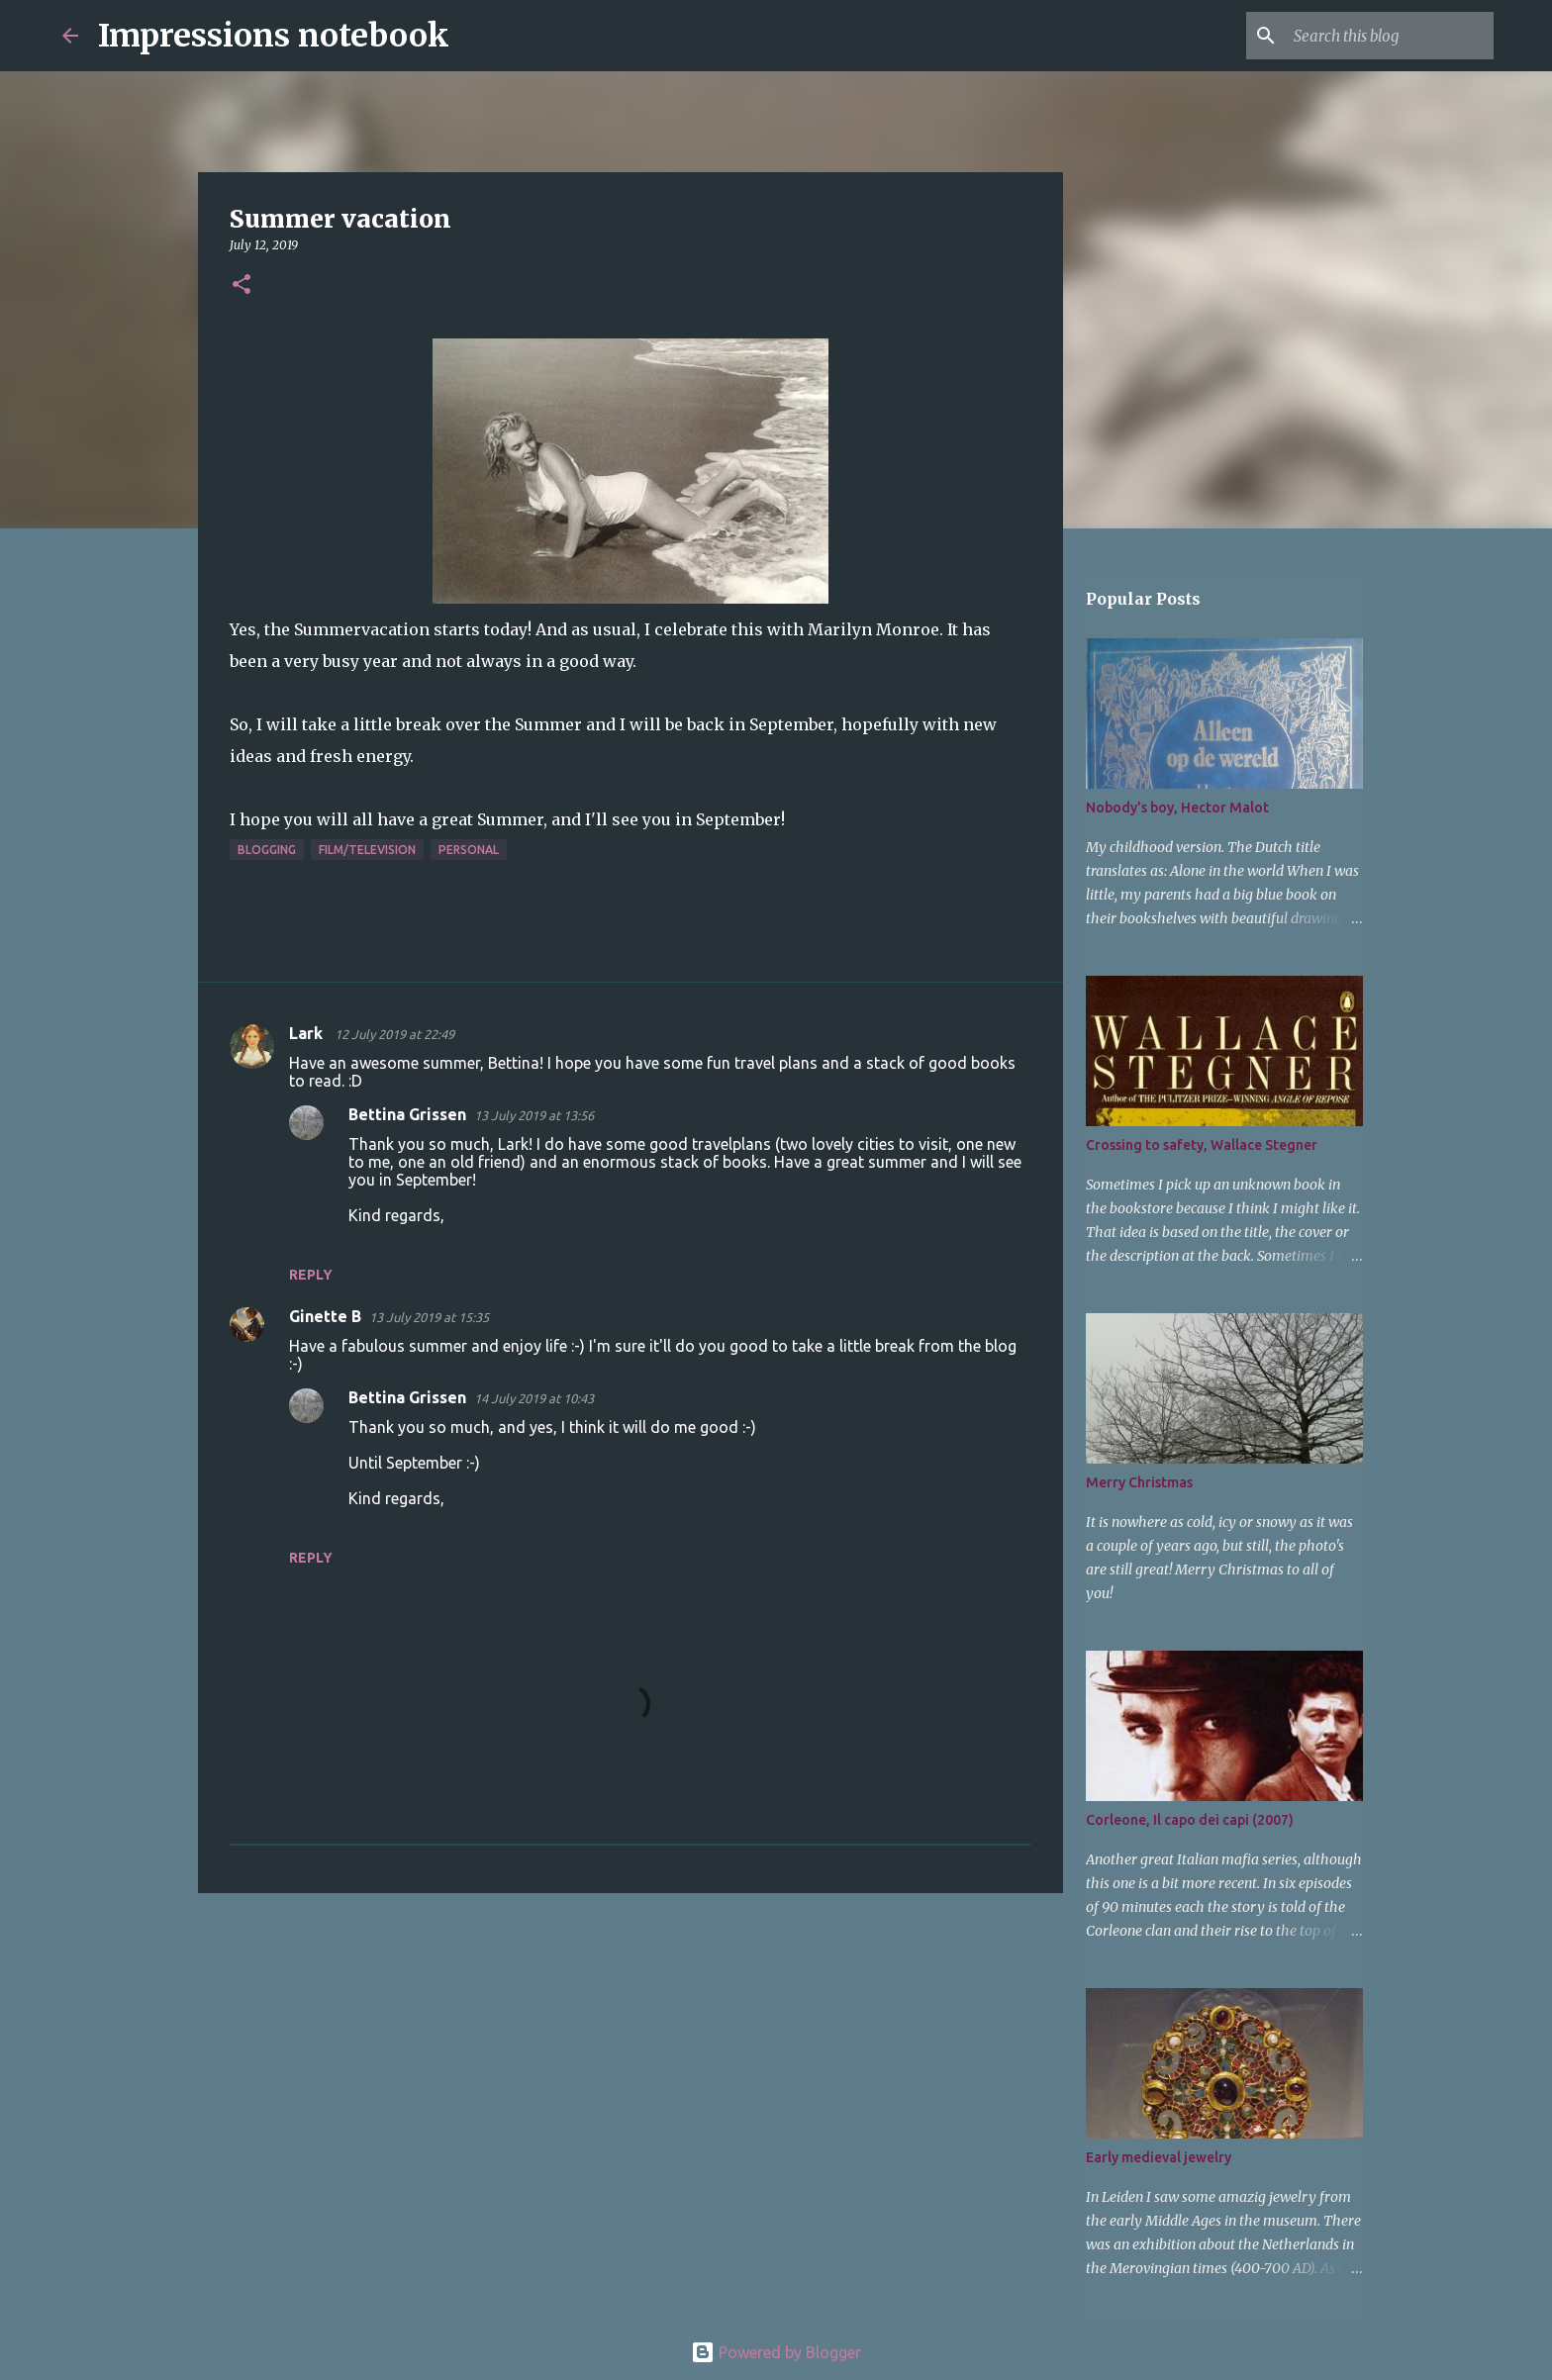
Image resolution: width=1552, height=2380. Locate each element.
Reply (311, 1275)
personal (468, 849)
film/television (367, 849)
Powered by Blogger (776, 2352)
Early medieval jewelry (1158, 2157)
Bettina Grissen (407, 1114)
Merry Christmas (1139, 1482)
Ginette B (325, 1316)
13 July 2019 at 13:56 (534, 1115)
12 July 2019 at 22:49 (394, 1034)
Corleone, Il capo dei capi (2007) (1190, 1820)
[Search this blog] (1390, 35)
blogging (267, 849)
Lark (308, 1033)
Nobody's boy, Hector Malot (1177, 807)
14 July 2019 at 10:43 (534, 1398)
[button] (241, 285)
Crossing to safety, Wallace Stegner (1201, 1145)
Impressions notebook (273, 35)
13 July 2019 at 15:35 (429, 1317)
